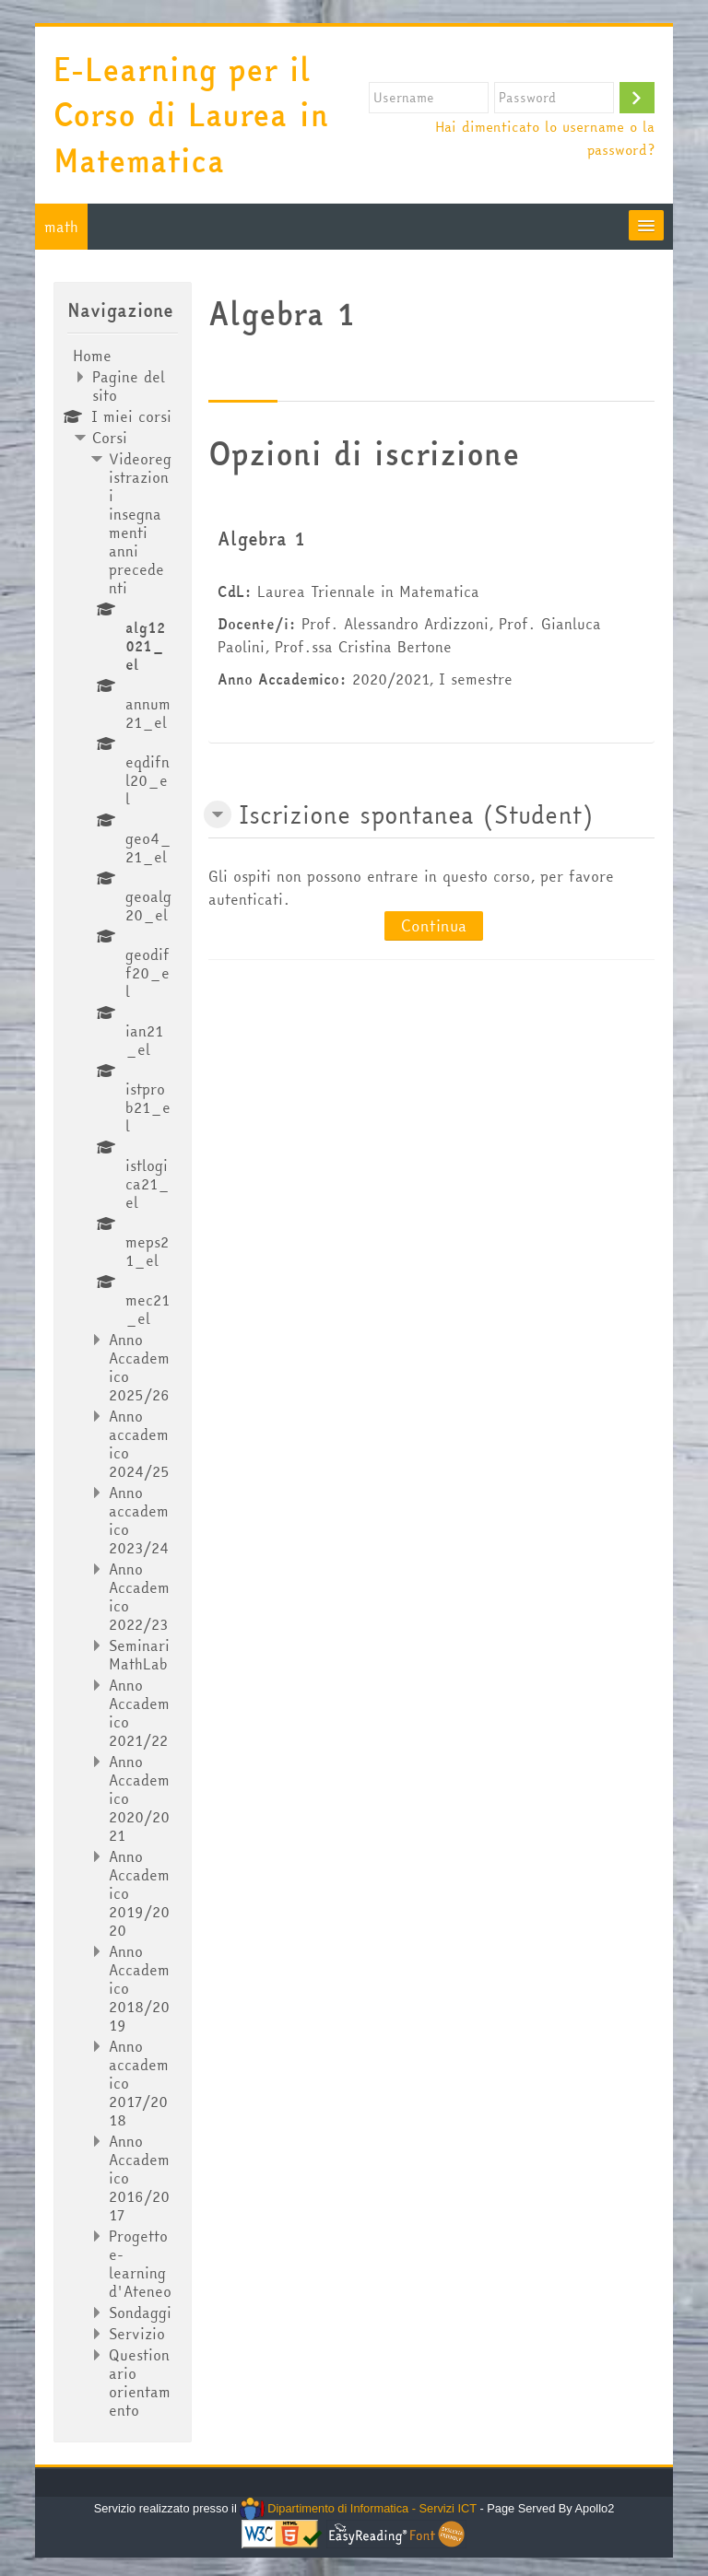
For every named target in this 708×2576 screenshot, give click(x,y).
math (61, 227)
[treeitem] (122, 1382)
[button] (217, 814)
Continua (433, 925)
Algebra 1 (261, 539)
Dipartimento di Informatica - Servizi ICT (358, 2508)
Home (92, 356)
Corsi (109, 438)
